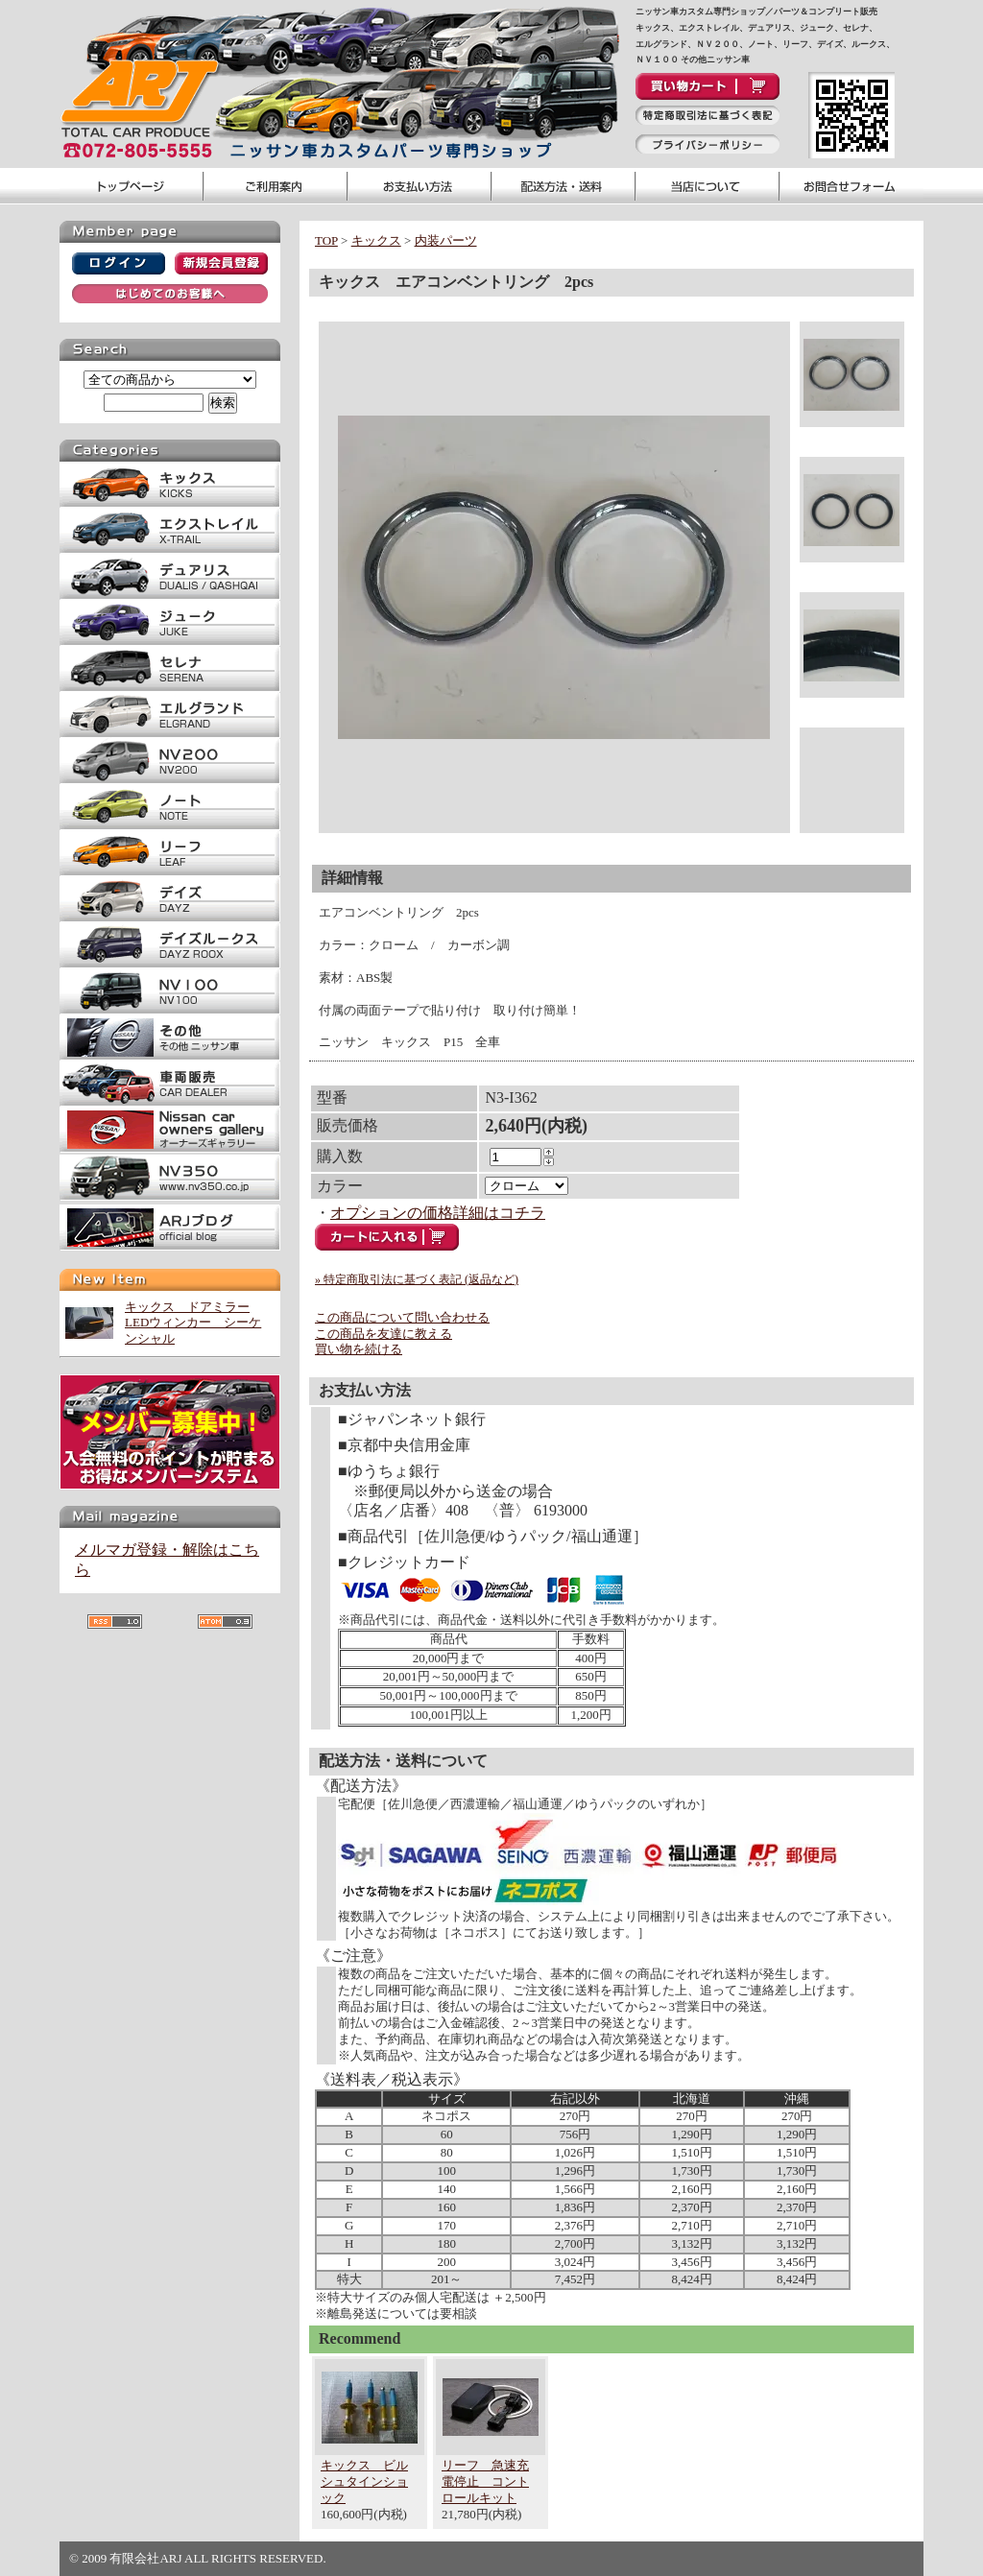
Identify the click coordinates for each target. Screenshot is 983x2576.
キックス (376, 240)
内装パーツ (446, 240)
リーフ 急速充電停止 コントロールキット (485, 2481)
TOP (326, 240)
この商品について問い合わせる (402, 1317)
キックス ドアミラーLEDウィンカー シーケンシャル (193, 1323)
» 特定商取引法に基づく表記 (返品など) (416, 1279)
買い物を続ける (358, 1349)
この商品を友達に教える (383, 1333)
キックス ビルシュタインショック (364, 2481)
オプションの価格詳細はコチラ (437, 1213)
